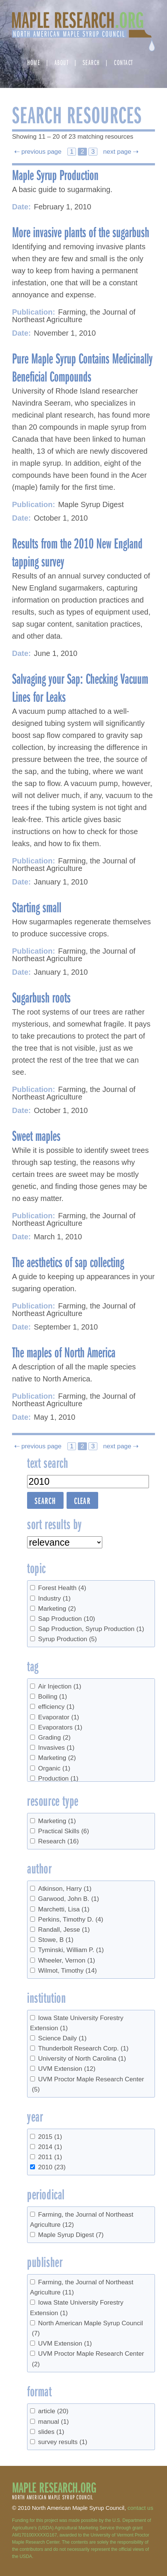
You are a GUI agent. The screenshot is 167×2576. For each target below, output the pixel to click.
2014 (50, 2146)
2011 (50, 2157)
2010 (51, 2167)
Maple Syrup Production (55, 174)
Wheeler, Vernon (66, 1960)
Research (58, 1841)
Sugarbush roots (41, 996)
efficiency (56, 1706)
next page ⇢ (120, 151)
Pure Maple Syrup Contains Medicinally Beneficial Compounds (82, 366)
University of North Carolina (82, 2058)
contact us (140, 2508)
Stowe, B (55, 1939)
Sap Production (66, 1618)
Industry (54, 1598)
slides (51, 2431)
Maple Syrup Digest (70, 2234)
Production (58, 1778)
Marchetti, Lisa (63, 1909)
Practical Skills (63, 1831)
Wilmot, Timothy (67, 1970)
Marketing (57, 1608)
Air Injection (59, 1686)
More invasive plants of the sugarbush (80, 231)
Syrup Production (67, 1639)
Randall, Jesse (64, 1929)
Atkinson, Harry (64, 1888)
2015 (50, 2136)
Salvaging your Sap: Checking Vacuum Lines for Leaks (80, 687)
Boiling (52, 1696)
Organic (54, 1768)
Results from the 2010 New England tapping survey (77, 551)
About (62, 62)
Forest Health (62, 1588)
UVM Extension (66, 2068)
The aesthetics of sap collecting (68, 1261)
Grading (54, 1737)
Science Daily (62, 2038)
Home (33, 62)
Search (91, 62)
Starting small (36, 906)
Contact (123, 62)
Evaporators (60, 1727)
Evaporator (58, 1717)
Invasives (56, 1747)
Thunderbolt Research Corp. (83, 2048)
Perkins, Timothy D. (70, 1919)
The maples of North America (63, 1351)
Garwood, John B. (68, 1898)
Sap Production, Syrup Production (91, 1629)
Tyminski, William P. (71, 1950)
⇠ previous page (38, 151)
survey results (62, 2442)
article (53, 2411)
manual (53, 2421)
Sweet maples (36, 1135)
